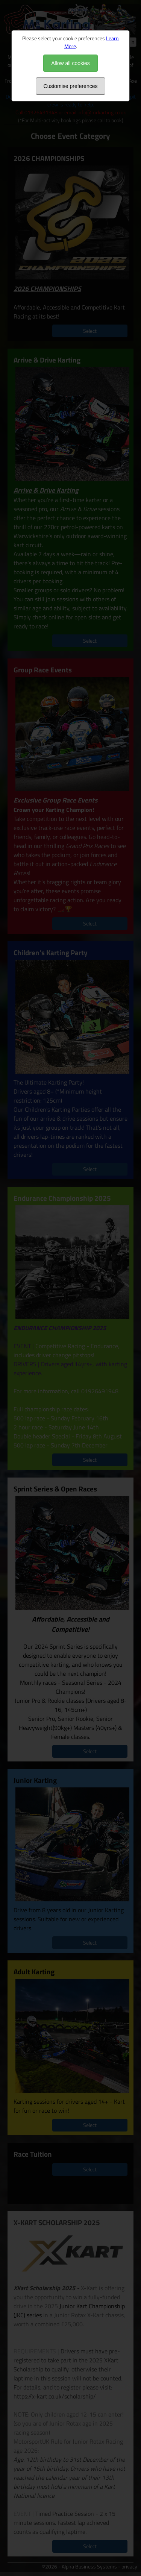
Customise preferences (71, 86)
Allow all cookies (70, 63)
